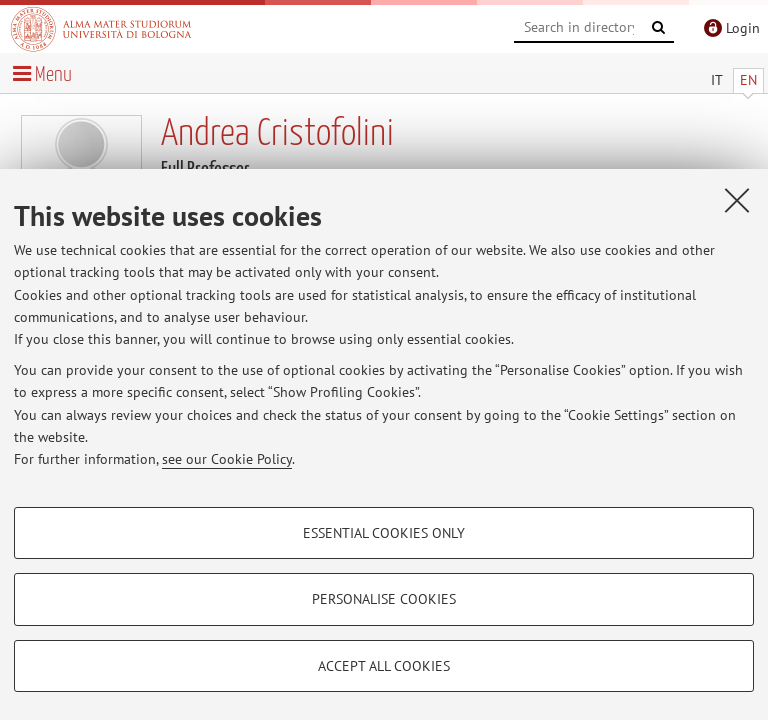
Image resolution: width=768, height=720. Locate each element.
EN (748, 80)
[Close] (737, 200)
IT (717, 80)
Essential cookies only (384, 533)
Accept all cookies (384, 666)
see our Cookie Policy (227, 459)
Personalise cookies (384, 599)
